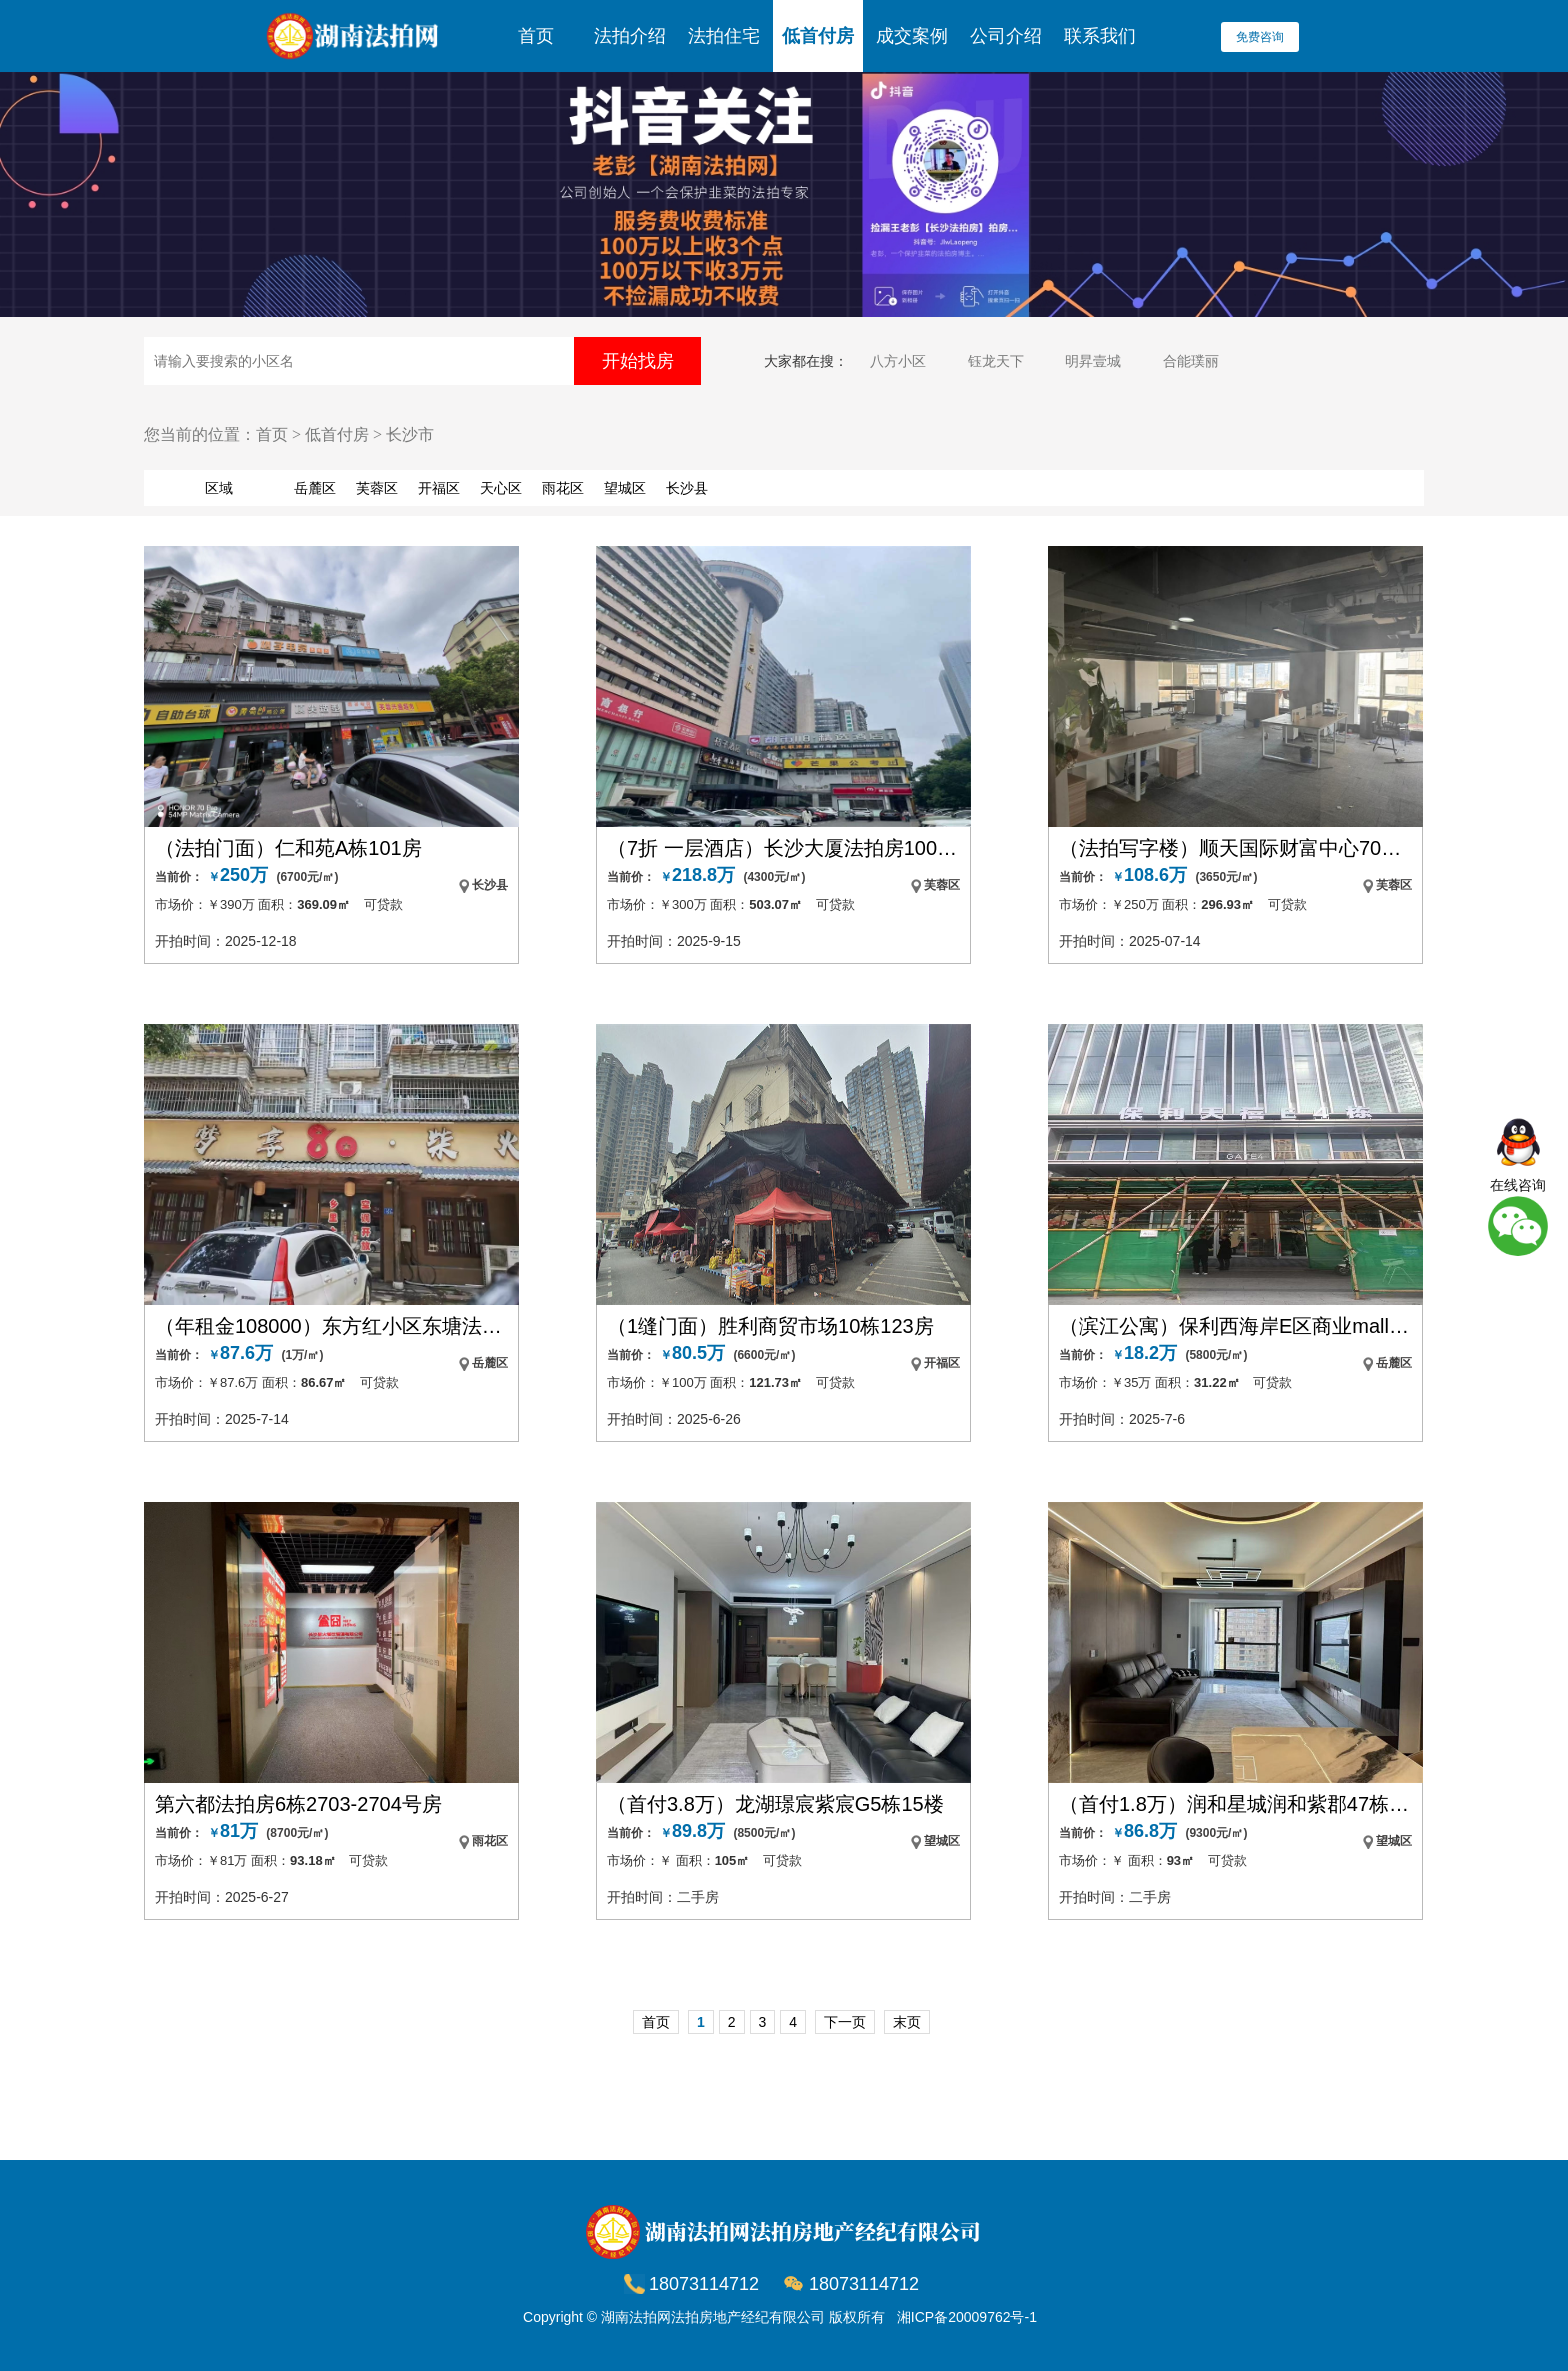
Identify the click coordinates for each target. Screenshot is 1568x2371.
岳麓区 (315, 488)
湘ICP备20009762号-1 (967, 2317)
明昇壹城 (1093, 361)
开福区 (439, 488)
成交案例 (912, 36)
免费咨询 (1260, 37)
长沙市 (410, 434)
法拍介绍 (630, 36)
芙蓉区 (377, 488)
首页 (536, 36)
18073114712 (864, 2284)
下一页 (845, 2022)
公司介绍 (1006, 36)
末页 (907, 2022)
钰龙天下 (996, 361)
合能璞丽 (1191, 361)
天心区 (501, 488)
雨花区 (563, 488)
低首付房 (818, 36)
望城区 (625, 488)
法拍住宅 (724, 36)
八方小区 (898, 361)
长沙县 (687, 488)
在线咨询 (1518, 1185)
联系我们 (1100, 36)
